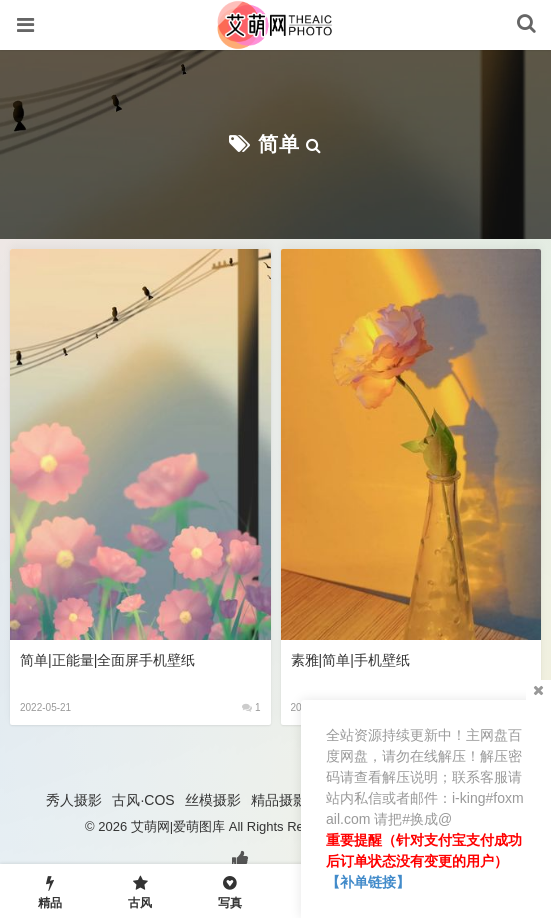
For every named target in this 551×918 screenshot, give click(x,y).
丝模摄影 (213, 800)
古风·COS (143, 800)
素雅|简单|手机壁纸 (350, 660)
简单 (279, 144)
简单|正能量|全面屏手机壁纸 (107, 660)
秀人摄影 (74, 800)
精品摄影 (279, 800)
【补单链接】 (368, 882)
